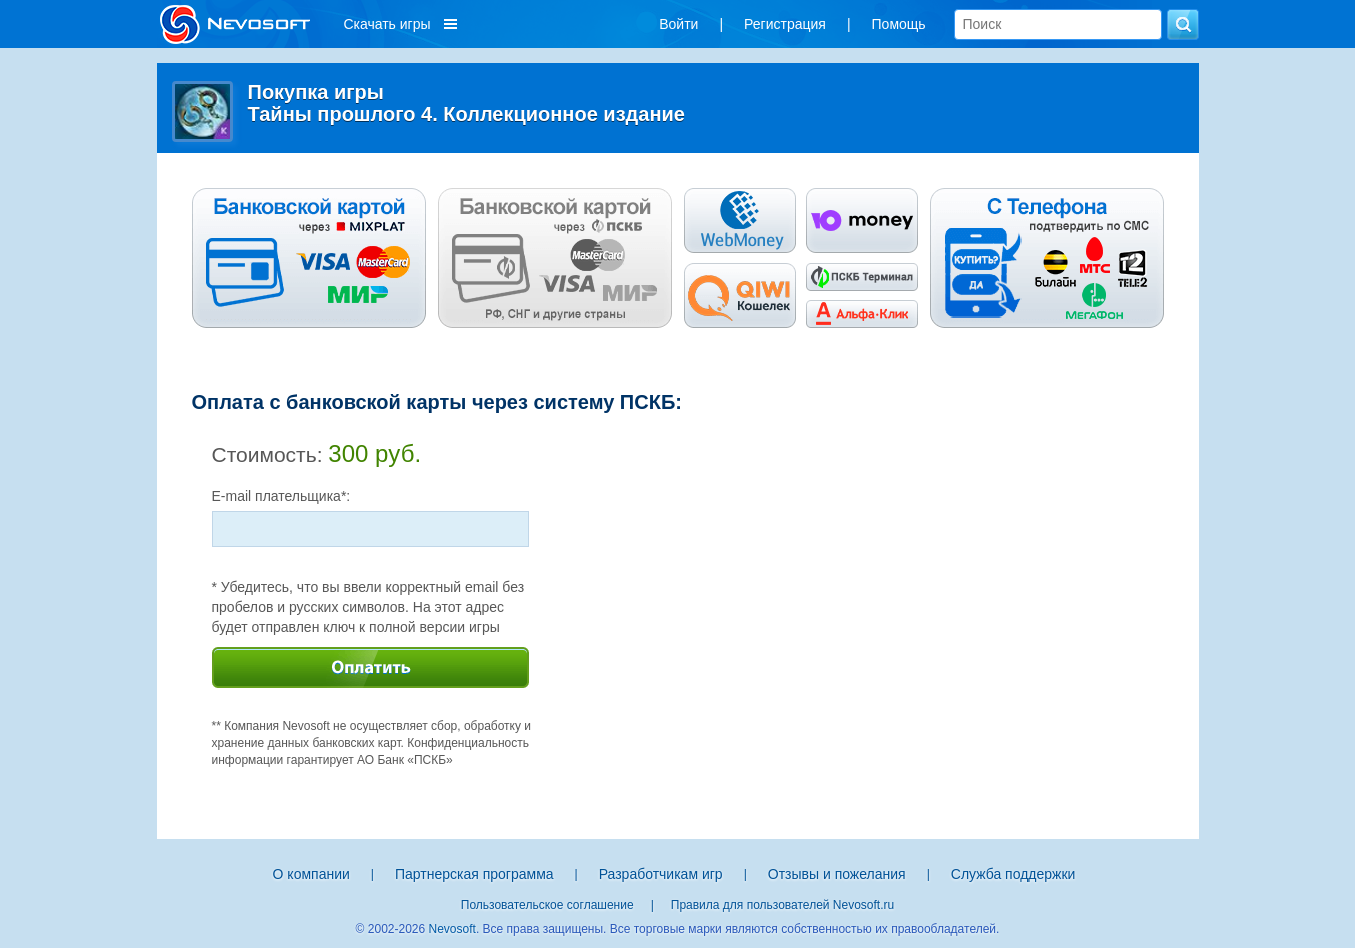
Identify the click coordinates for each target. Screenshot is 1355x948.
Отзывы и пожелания (837, 874)
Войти (678, 24)
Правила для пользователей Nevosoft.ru (782, 905)
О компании (311, 874)
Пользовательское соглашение (547, 905)
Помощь (899, 24)
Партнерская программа (474, 874)
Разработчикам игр (661, 874)
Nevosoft (452, 929)
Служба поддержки (1013, 874)
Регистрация (785, 24)
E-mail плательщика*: (281, 496)
